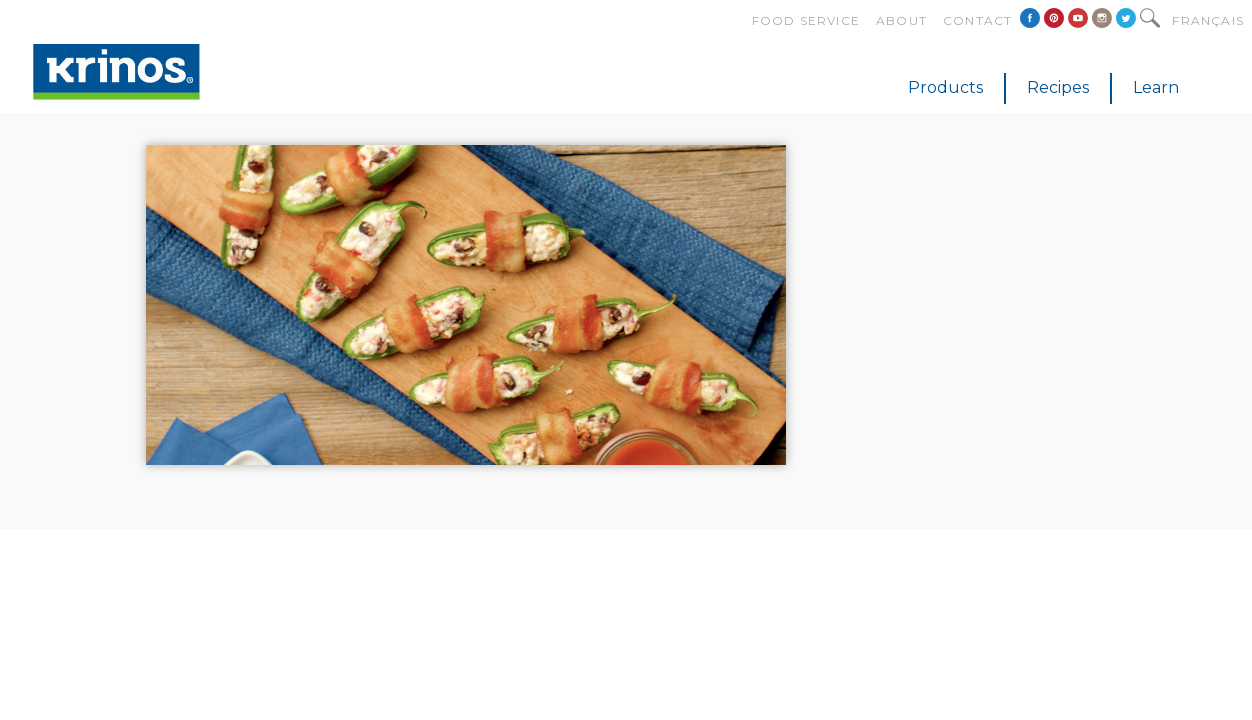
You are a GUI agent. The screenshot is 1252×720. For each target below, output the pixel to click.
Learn (1156, 87)
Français (1208, 20)
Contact (977, 20)
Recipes (1058, 87)
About (901, 20)
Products (945, 87)
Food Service (806, 20)
